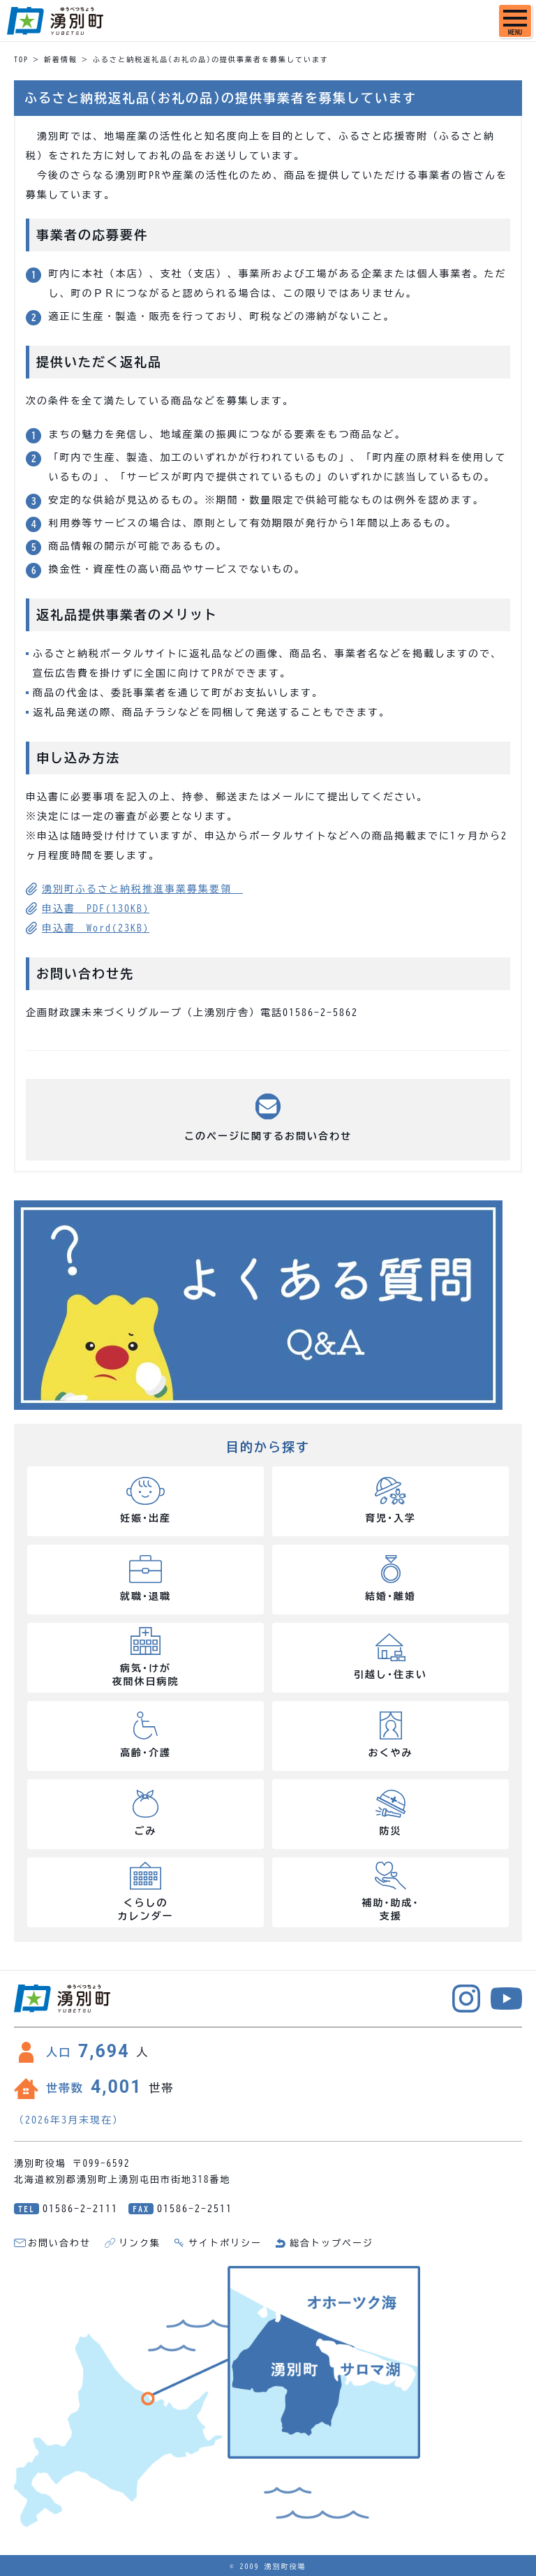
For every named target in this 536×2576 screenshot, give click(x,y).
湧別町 (55, 21)
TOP (21, 59)
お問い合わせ (59, 2243)
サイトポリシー (225, 2243)
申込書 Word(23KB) (95, 928)
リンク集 (140, 2243)
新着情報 (60, 59)
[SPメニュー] (515, 20)
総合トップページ (331, 2243)
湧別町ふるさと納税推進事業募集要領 (142, 889)
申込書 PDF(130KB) (95, 908)
